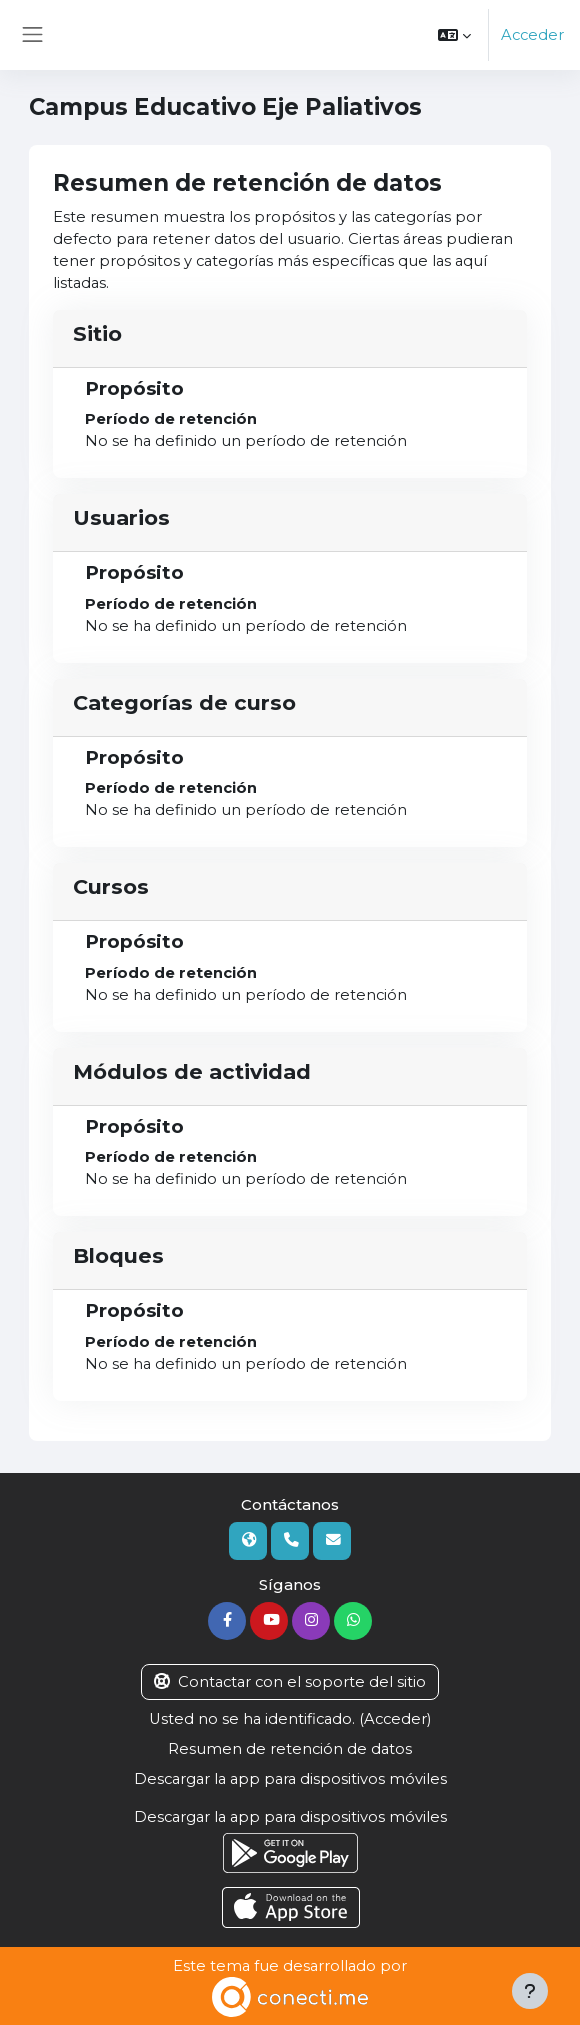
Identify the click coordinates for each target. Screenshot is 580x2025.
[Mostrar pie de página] (530, 1991)
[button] (454, 35)
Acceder (532, 35)
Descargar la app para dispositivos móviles (290, 1779)
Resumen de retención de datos (290, 1749)
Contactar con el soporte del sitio (290, 1682)
